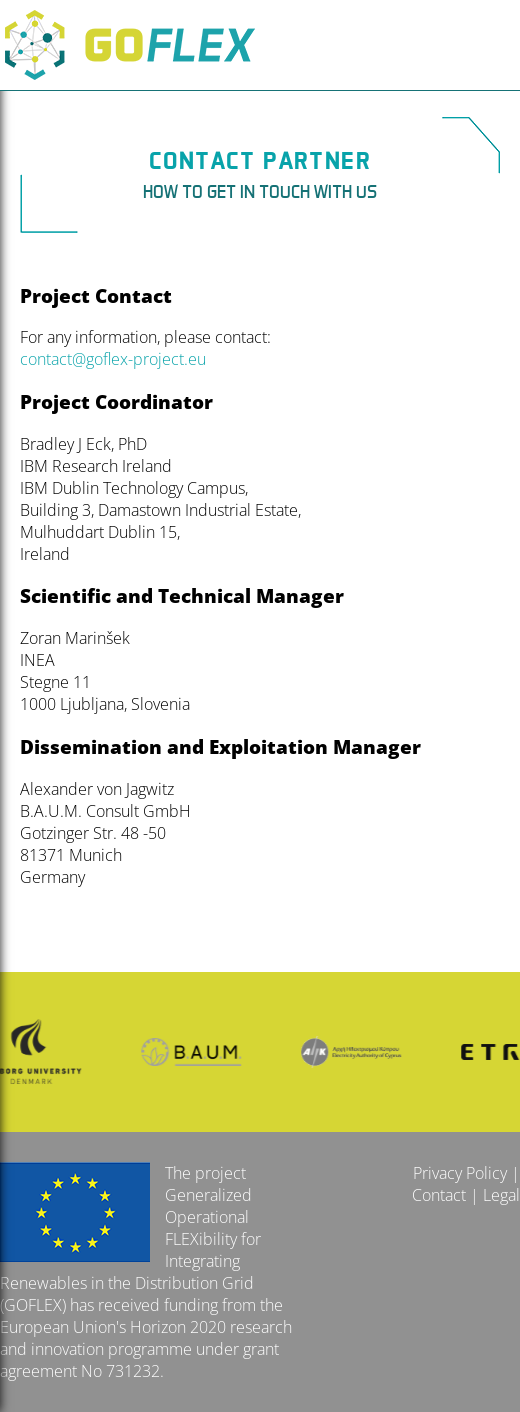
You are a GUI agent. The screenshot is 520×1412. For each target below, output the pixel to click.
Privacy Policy (460, 1173)
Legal (501, 1195)
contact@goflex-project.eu (113, 359)
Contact (439, 1195)
